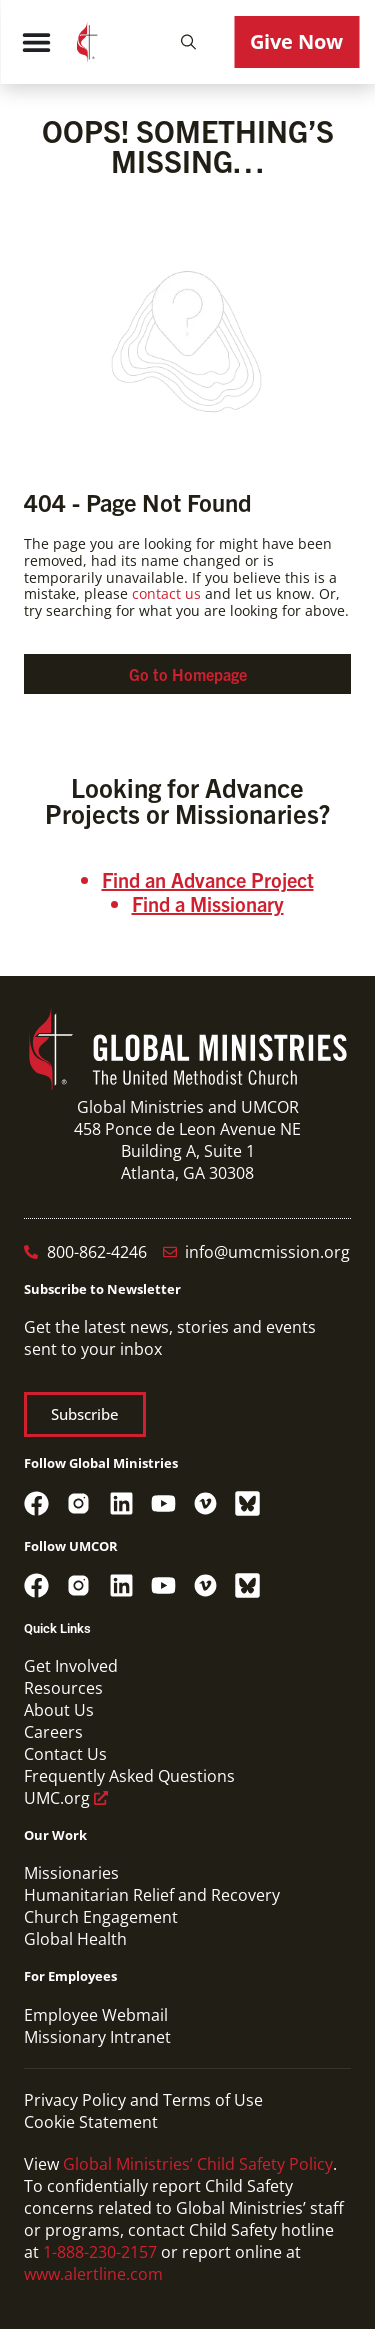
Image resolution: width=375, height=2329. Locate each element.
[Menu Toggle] (36, 42)
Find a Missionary (208, 903)
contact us (166, 593)
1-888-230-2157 (100, 2252)
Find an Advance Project (208, 879)
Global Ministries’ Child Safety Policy (198, 2164)
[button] (188, 42)
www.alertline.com (93, 2274)
